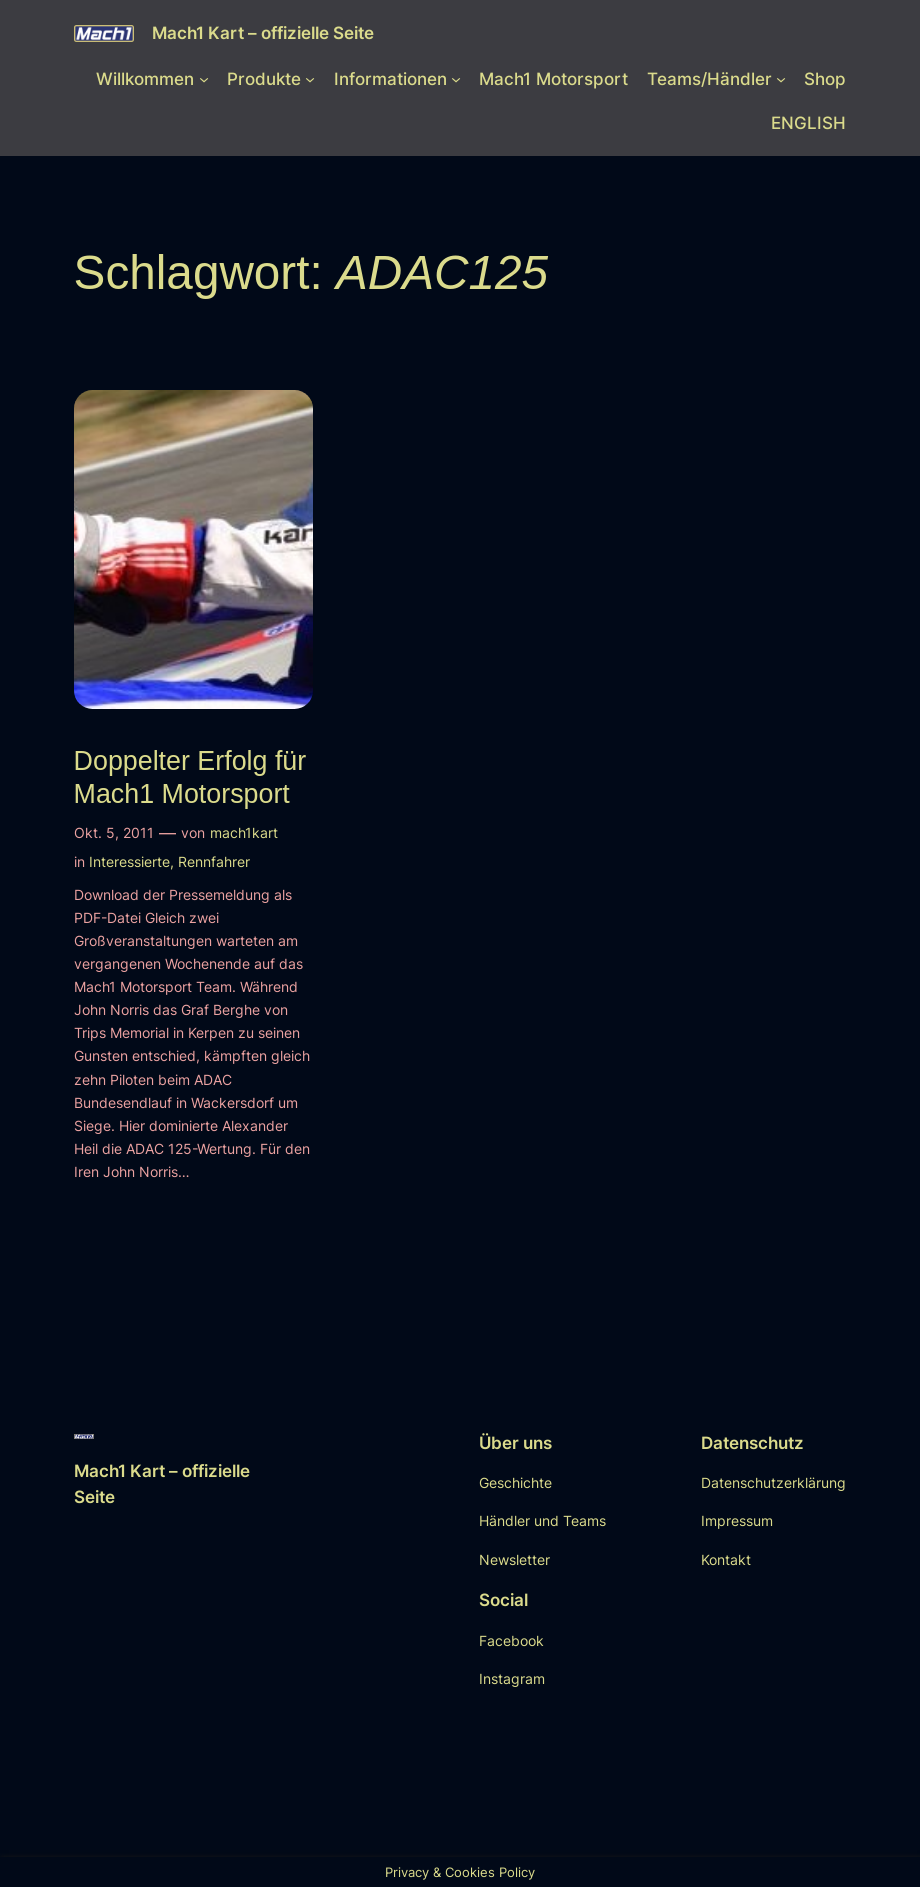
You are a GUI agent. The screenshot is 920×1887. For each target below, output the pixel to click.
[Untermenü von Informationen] (456, 79)
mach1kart (244, 832)
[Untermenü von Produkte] (310, 79)
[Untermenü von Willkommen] (204, 79)
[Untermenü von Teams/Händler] (781, 79)
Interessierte (129, 861)
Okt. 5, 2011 (114, 832)
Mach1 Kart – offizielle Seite (263, 32)
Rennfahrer (214, 861)
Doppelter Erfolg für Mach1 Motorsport (190, 777)
